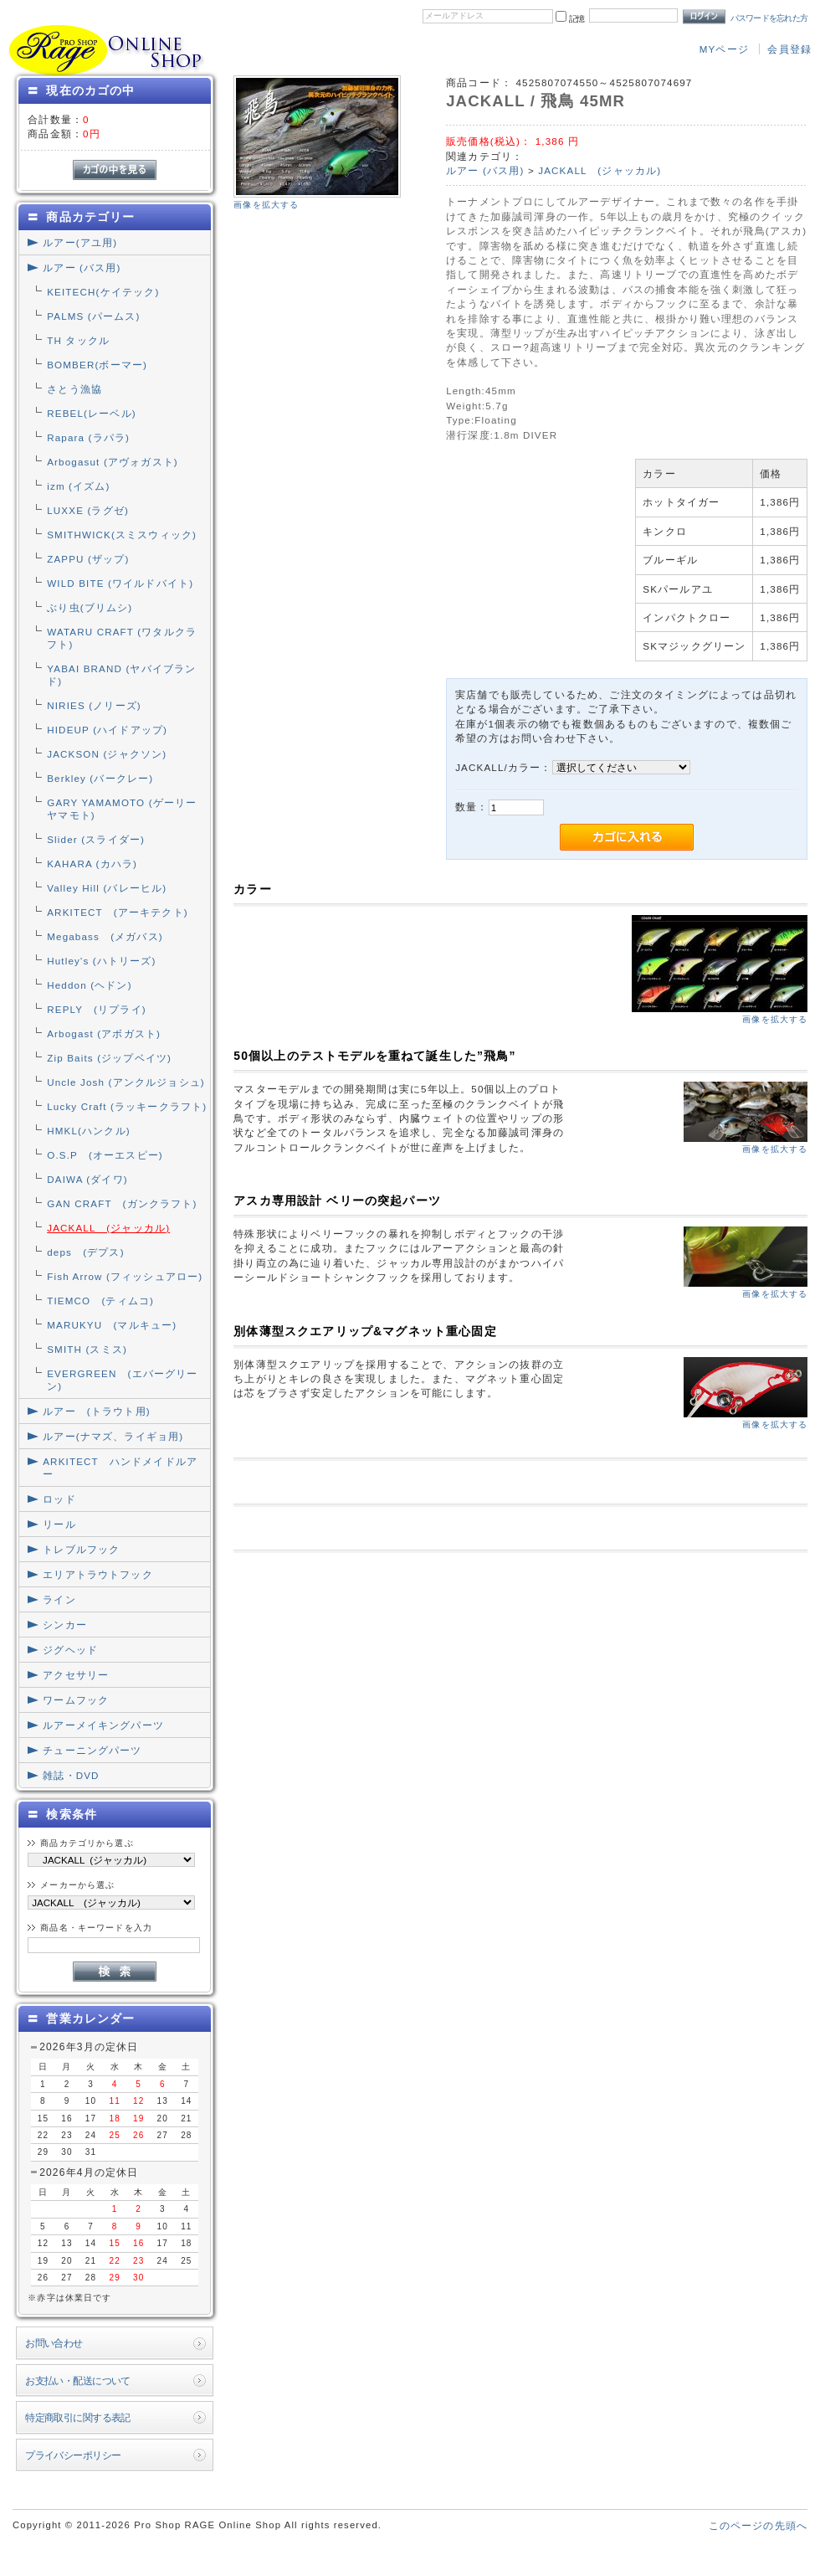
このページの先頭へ (758, 2525)
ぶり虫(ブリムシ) (89, 607)
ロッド (59, 1499)
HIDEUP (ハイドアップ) (107, 729)
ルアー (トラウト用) (96, 1411)
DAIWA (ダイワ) (87, 1179)
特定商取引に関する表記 (78, 2417)
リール (59, 1524)
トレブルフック (81, 1549)
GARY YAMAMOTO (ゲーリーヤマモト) (122, 808)
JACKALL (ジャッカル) (108, 1227)
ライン (59, 1599)
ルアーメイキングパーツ (103, 1725)
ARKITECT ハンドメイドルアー (120, 1467)
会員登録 (789, 49)
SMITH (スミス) (87, 1349)
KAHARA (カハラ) (92, 863)
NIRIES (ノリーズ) (94, 705)
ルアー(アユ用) (80, 242)
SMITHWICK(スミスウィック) (122, 534)
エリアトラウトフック (98, 1574)
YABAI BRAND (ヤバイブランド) (121, 674)
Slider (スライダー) (96, 839)
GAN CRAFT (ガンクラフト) (122, 1203)
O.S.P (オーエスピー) (105, 1154)
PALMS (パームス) (93, 316)
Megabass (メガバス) (105, 936)
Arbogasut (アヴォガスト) (112, 461)
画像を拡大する (266, 204)
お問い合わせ (54, 2342)
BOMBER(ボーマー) (97, 364)
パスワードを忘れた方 (769, 18)
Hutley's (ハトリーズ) (101, 960)
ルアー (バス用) (81, 267)
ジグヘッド (70, 1649)
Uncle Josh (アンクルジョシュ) (126, 1082)
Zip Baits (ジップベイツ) (109, 1057)
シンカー (65, 1624)
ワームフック (76, 1699)
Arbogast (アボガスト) (104, 1033)
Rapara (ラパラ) (88, 437)
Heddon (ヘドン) (89, 984)
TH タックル (78, 340)
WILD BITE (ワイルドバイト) (120, 583)
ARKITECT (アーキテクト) (117, 912)
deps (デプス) (85, 1252)
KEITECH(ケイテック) (103, 291)
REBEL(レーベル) (91, 413)
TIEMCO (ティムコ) (100, 1300)
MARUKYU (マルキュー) (112, 1324)
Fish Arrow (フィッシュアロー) (124, 1276)
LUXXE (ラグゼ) (88, 510)
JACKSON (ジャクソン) (107, 753)
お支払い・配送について (78, 2380)
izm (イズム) (78, 486)
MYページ (724, 49)
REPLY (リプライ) (96, 1009)
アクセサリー (76, 1674)
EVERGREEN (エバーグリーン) (122, 1379)
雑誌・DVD (71, 1775)
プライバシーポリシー (72, 2455)
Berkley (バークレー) (100, 778)
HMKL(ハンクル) (89, 1130)
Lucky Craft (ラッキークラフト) (127, 1106)
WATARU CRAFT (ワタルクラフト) (122, 638)
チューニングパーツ (92, 1750)
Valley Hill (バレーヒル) (107, 887)
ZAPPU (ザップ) (88, 558)
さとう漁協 (74, 388)
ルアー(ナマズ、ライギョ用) (113, 1436)
